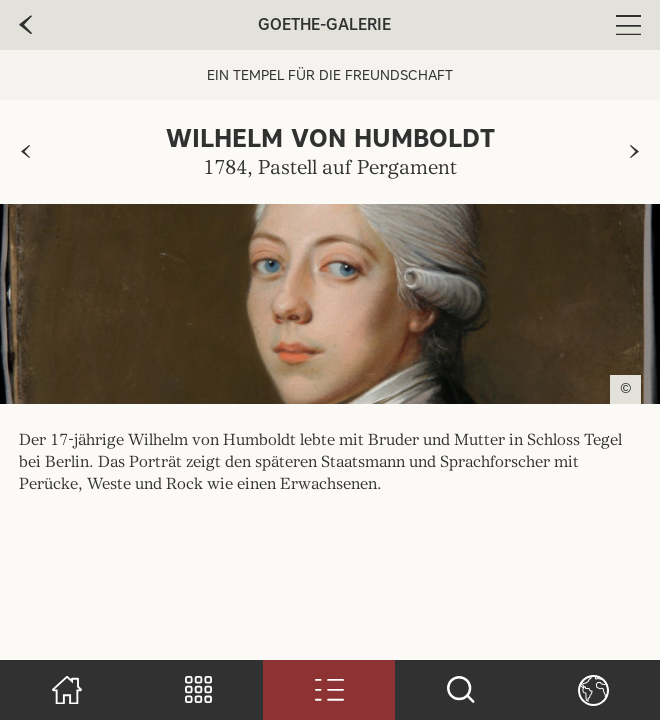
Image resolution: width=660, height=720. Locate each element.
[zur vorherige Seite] (25, 25)
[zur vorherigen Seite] (25, 152)
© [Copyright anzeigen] (626, 388)
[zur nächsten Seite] (634, 152)
